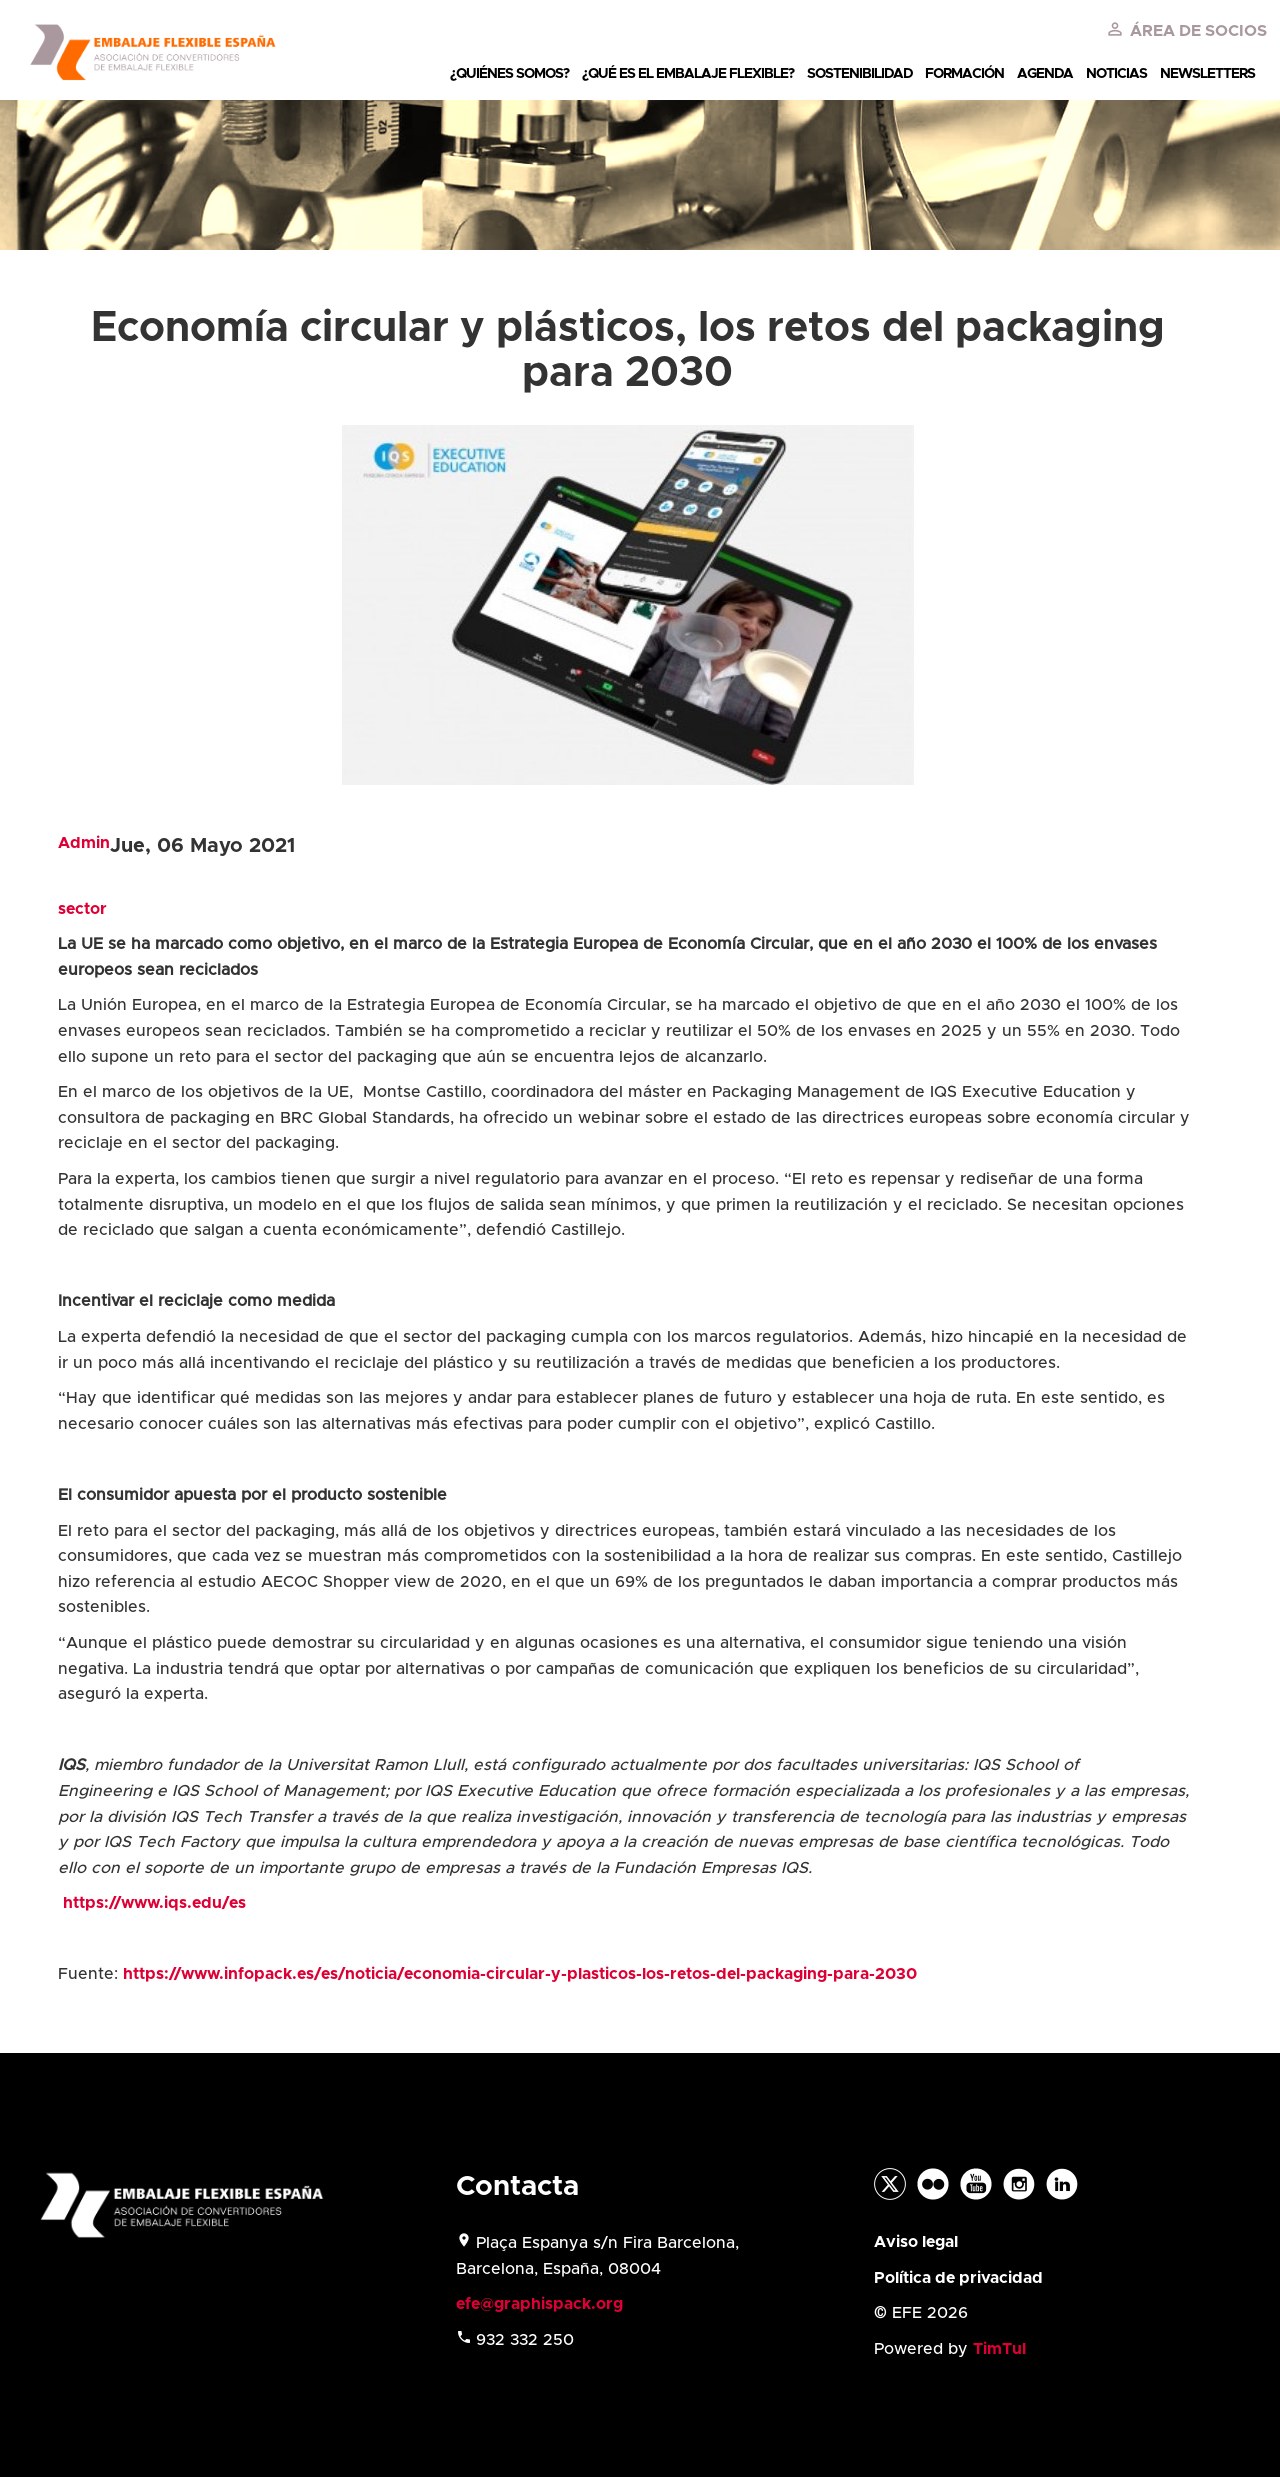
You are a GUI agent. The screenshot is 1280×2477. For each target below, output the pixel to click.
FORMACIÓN (964, 74)
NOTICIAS (1116, 74)
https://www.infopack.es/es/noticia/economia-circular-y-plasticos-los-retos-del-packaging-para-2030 (520, 1974)
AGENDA (1045, 74)
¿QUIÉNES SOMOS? (509, 74)
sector (82, 909)
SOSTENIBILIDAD (860, 74)
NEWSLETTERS (1207, 74)
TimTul (999, 2349)
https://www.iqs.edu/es (154, 1903)
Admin (84, 843)
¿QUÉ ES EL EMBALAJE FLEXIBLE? (688, 74)
